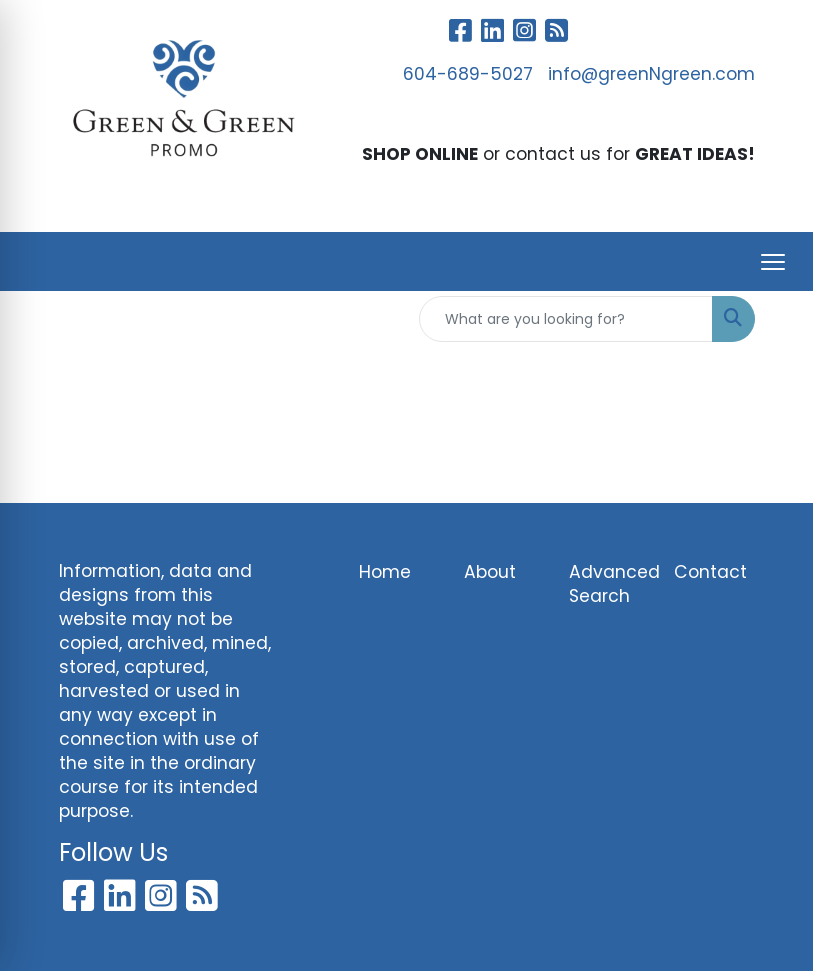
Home (385, 572)
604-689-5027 (468, 74)
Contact (710, 572)
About (490, 572)
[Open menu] (773, 262)
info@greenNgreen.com (651, 74)
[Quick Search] (566, 319)
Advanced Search (609, 584)
